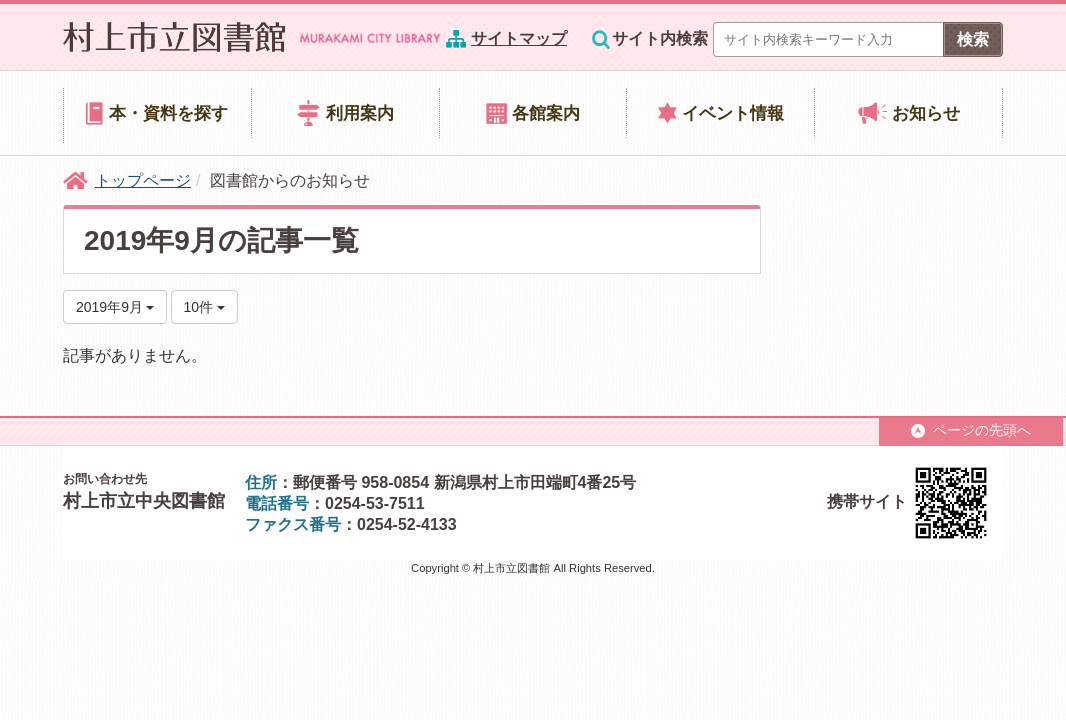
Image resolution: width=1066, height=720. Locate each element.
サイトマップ (519, 38)
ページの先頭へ (971, 430)
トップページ (143, 180)
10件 (204, 307)
